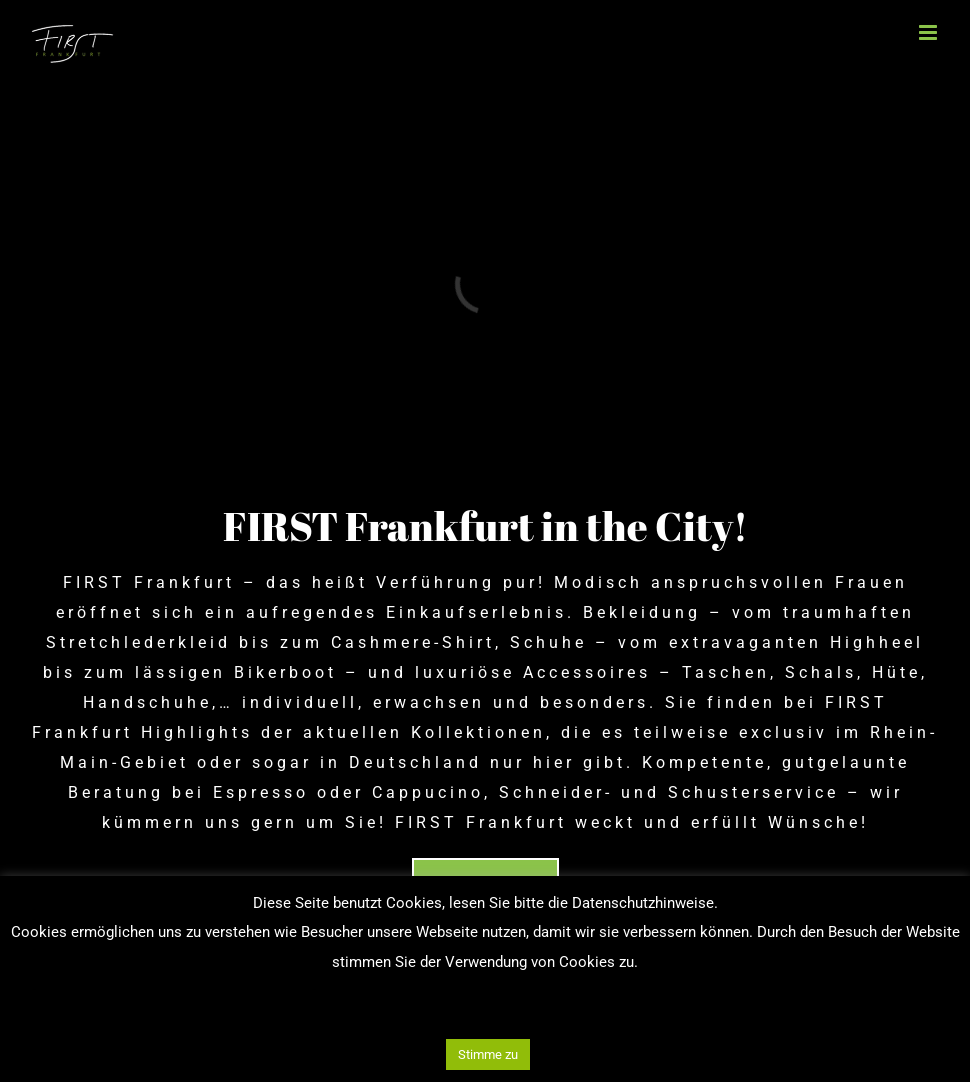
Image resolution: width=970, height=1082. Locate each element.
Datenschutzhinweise (643, 903)
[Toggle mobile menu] (929, 32)
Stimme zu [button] (488, 1054)
